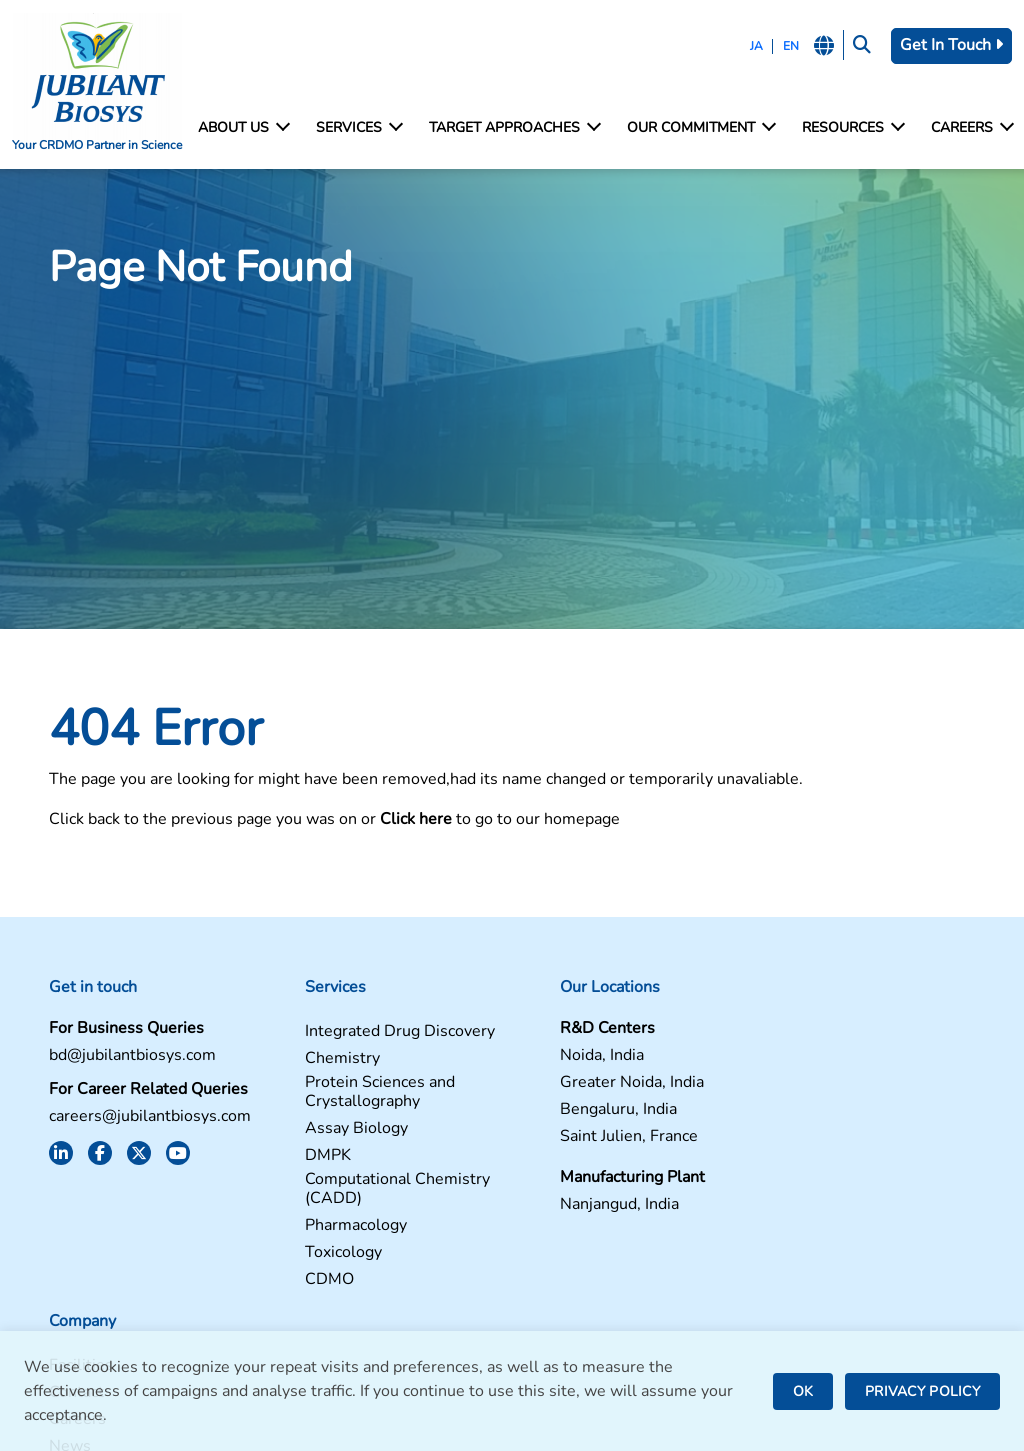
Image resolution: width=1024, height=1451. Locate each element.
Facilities (796, 1032)
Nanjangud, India (583, 1205)
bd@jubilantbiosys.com (127, 1056)
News (785, 1113)
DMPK (307, 1156)
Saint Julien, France (593, 1137)
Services (358, 128)
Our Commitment (700, 128)
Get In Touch (951, 45)
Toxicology (322, 1253)
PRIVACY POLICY (922, 1391)
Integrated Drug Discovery (379, 1032)
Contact (791, 1059)
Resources (852, 128)
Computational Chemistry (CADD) (376, 1190)
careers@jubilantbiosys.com (145, 1117)
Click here (411, 820)
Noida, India (566, 1056)
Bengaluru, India (582, 1110)
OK (803, 1391)
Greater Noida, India (596, 1083)
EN (790, 46)
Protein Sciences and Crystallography (359, 1093)
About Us (243, 128)
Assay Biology (335, 1129)
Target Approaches (514, 128)
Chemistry (321, 1059)
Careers (971, 128)
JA (755, 46)
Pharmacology (335, 1226)
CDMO (308, 1280)
